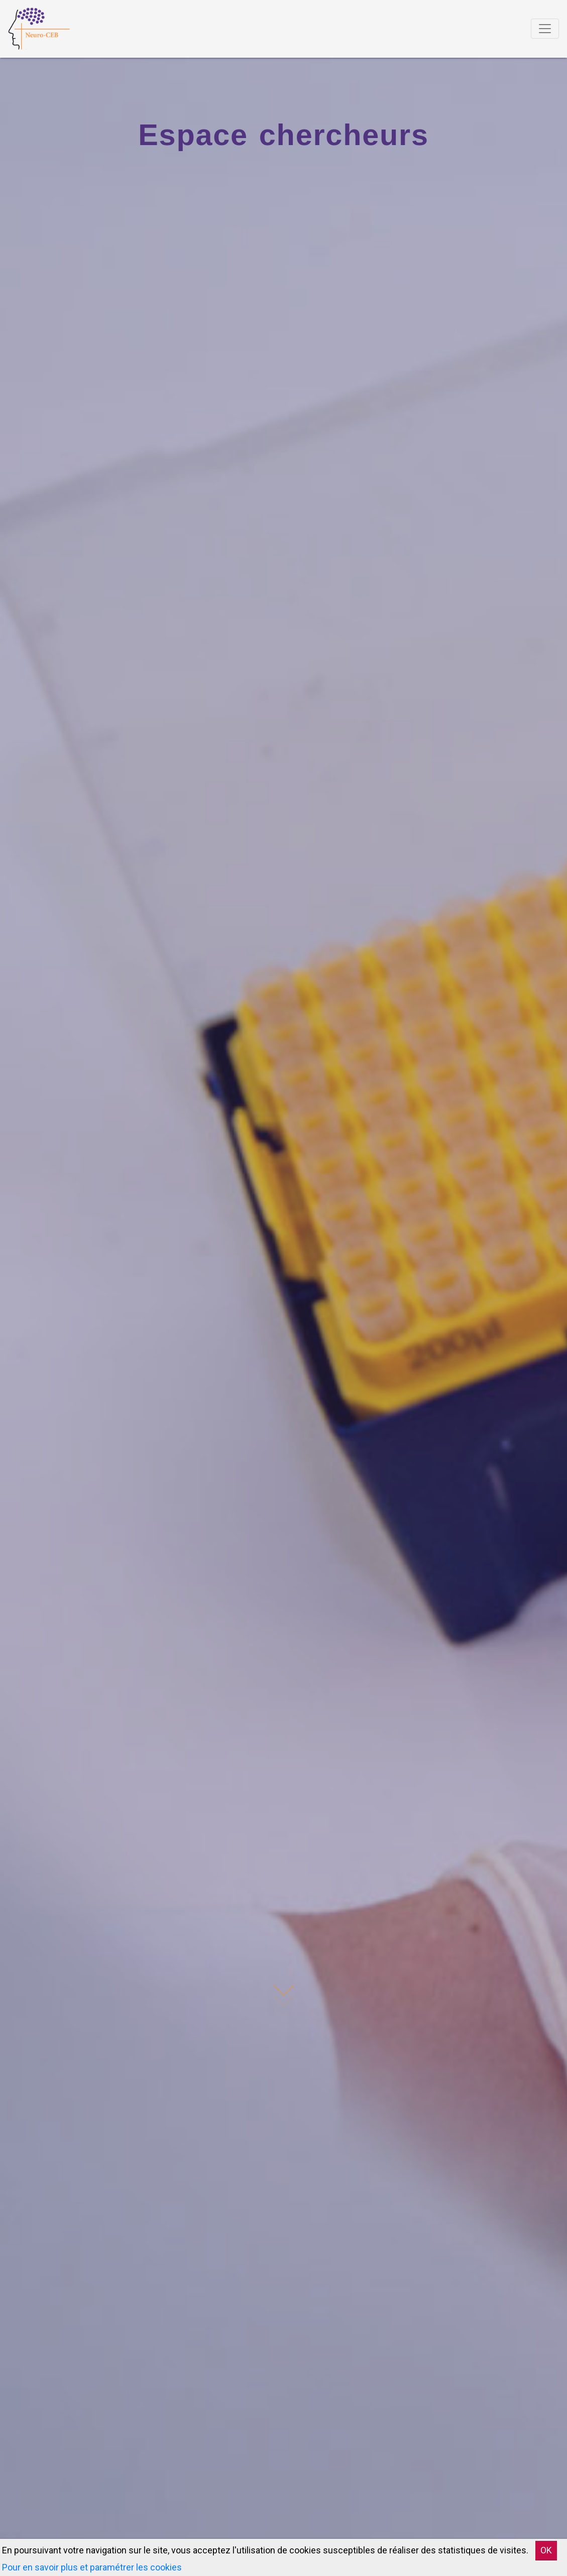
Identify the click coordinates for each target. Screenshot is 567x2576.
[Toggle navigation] (545, 29)
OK (546, 2550)
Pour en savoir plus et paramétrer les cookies (92, 2567)
